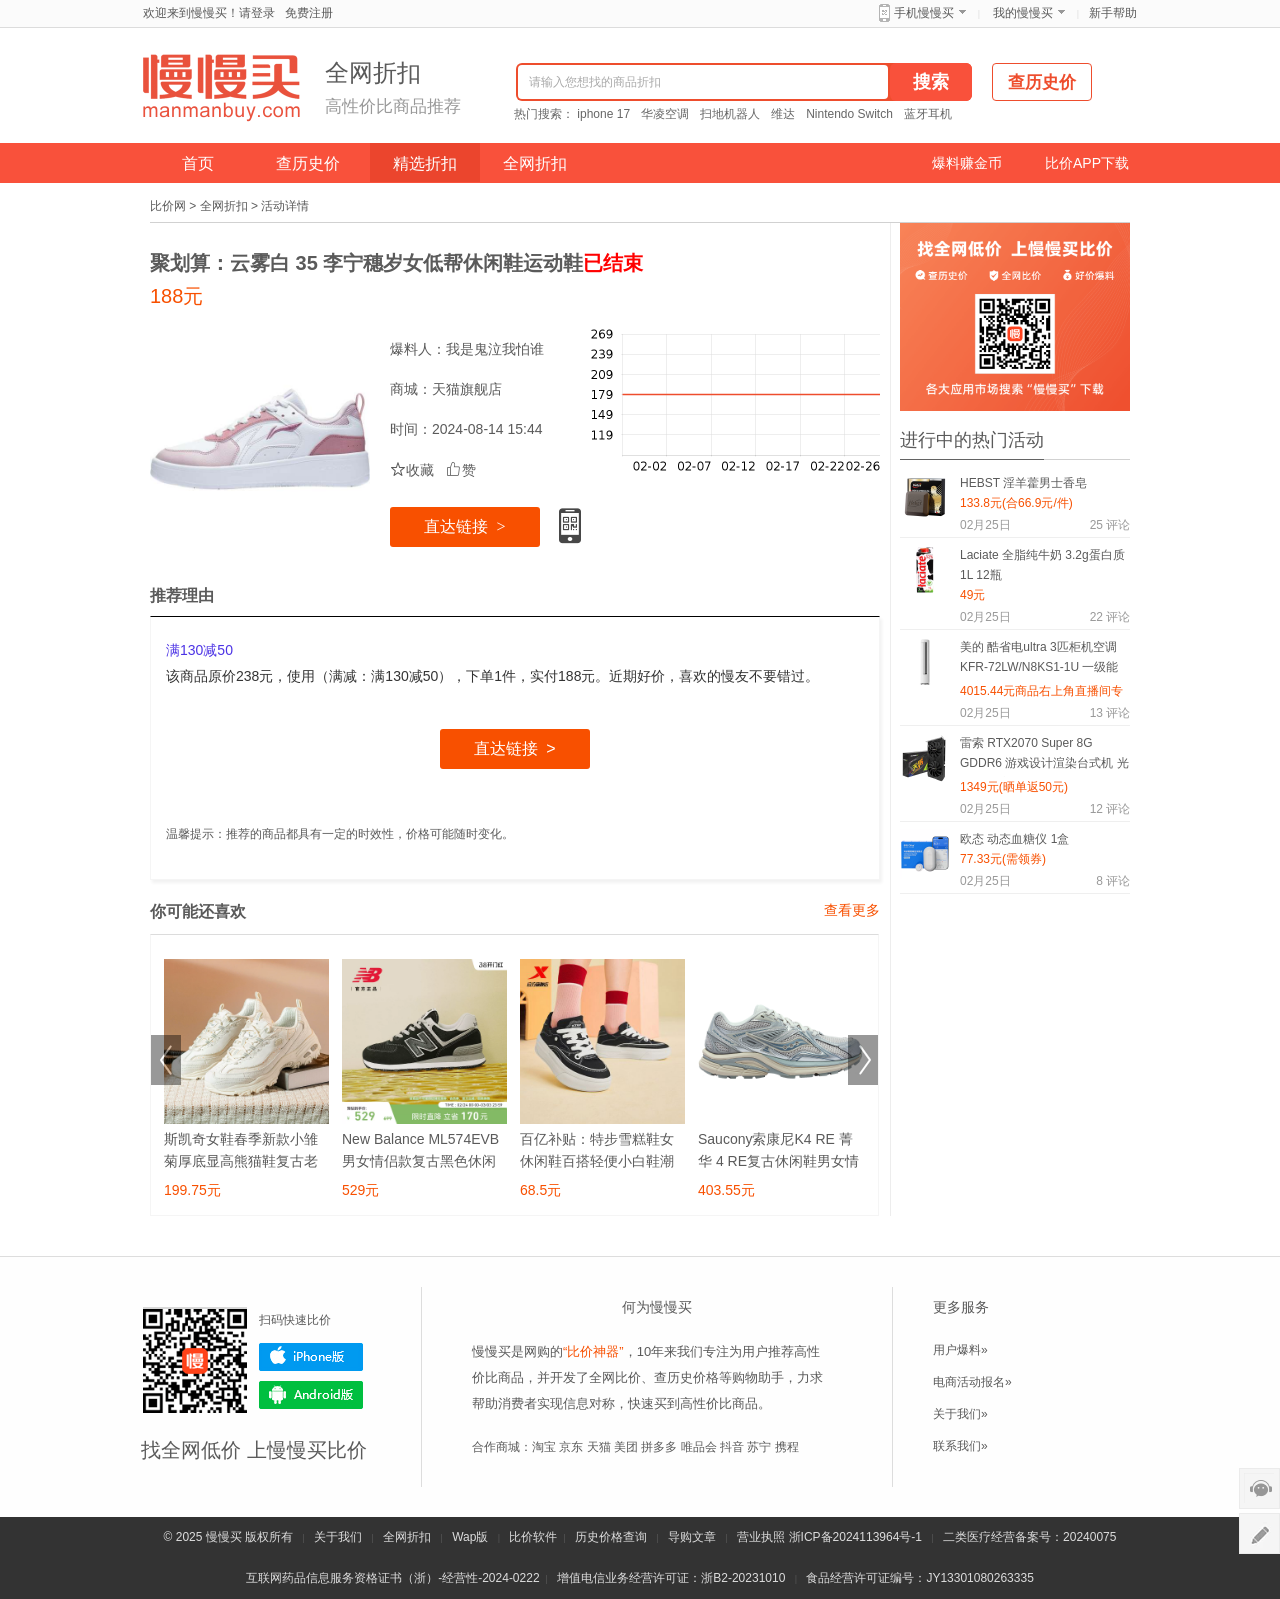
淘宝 (544, 1447)
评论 (1110, 525)
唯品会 (699, 1447)
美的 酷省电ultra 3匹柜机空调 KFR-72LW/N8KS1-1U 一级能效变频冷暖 (1039, 660)
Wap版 (470, 1537)
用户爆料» (960, 1350)
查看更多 (852, 910)
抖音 (732, 1447)
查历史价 (308, 163)
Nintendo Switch (849, 114)
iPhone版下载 (311, 1357)
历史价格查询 (611, 1537)
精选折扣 (425, 163)
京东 (571, 1447)
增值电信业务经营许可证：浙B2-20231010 (671, 1578)
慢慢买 (224, 1537)
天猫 (599, 1447)
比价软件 (533, 1537)
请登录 (257, 13)
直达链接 (464, 526)
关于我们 (338, 1537)
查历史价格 (686, 1377)
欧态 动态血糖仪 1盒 (1014, 839)
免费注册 (309, 13)
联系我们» (960, 1446)
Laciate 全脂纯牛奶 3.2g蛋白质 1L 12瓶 (1042, 565)
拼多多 (659, 1447)
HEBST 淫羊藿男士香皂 (1023, 483)
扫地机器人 (730, 114)
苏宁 (759, 1447)
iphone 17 (603, 114)
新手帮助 (1113, 13)
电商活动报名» (972, 1382)
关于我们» (960, 1414)
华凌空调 (665, 114)
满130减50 (199, 650)
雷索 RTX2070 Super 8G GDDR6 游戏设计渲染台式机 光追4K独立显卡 (1044, 756)
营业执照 (761, 1537)
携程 (787, 1447)
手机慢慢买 (924, 13)
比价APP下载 (1087, 163)
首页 (198, 163)
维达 (783, 114)
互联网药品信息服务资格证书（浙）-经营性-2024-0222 (392, 1578)
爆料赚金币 (967, 163)
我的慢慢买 (1023, 13)
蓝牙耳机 (928, 114)
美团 (626, 1447)
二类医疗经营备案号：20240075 (1029, 1537)
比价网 (168, 206)
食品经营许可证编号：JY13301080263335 (919, 1578)
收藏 (412, 470)
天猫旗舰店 (467, 389)
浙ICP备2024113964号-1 (855, 1537)
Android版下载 (311, 1395)
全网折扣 (535, 163)
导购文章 (692, 1537)
